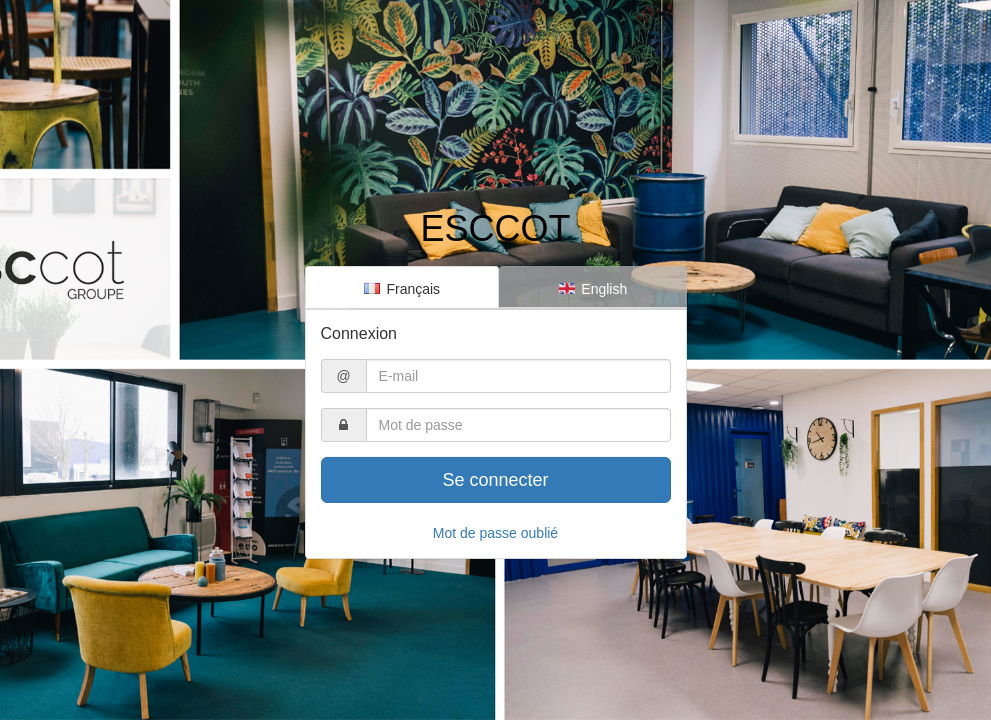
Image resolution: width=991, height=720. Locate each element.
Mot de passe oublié (495, 533)
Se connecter (495, 480)
